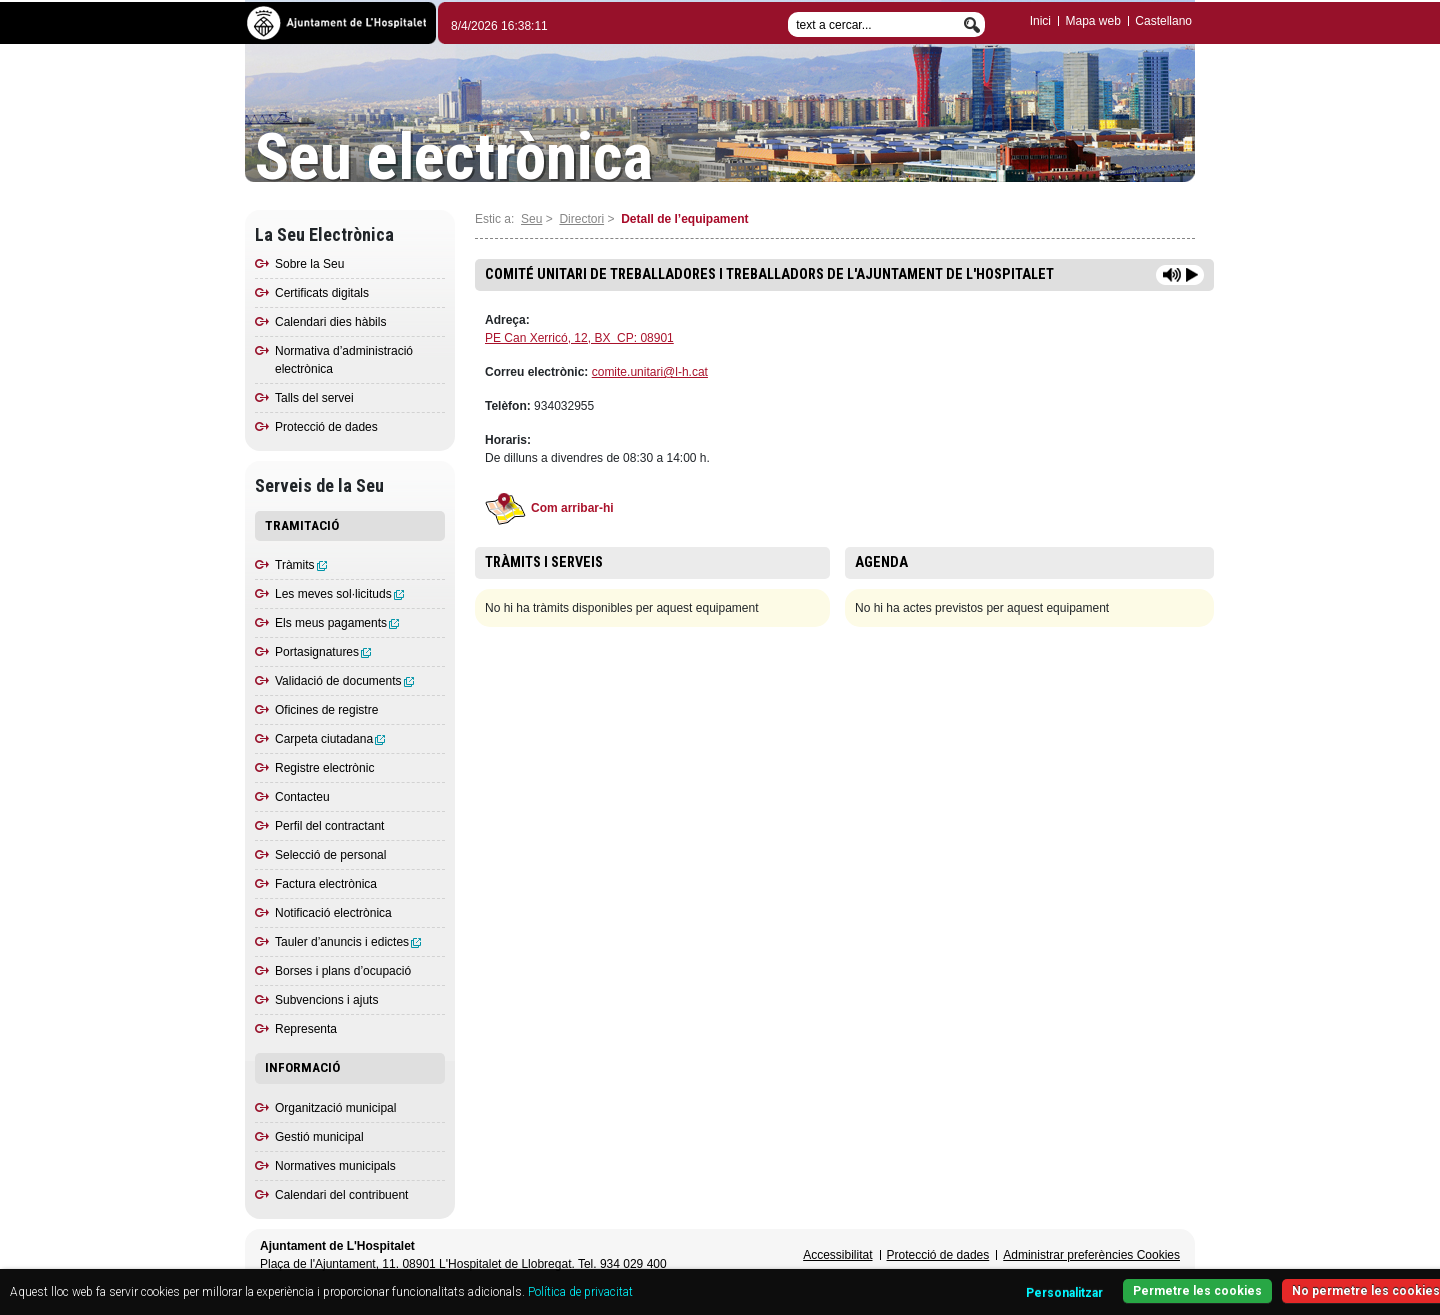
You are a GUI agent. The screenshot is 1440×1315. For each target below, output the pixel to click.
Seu (531, 219)
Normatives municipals (335, 1166)
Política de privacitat (580, 1292)
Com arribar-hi (549, 508)
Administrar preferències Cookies (1091, 1255)
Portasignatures (323, 652)
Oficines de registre (326, 710)
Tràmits (301, 565)
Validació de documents (344, 681)
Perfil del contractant (329, 826)
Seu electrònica (454, 158)
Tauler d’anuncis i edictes (348, 942)
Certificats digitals (322, 293)
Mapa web (1092, 21)
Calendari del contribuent (341, 1195)
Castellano (1163, 21)
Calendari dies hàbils (330, 322)
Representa (306, 1029)
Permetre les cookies (1197, 1291)
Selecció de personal (330, 855)
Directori (581, 219)
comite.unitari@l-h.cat (650, 372)
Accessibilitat (837, 1255)
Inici (1040, 21)
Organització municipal (335, 1108)
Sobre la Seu (309, 264)
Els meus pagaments (337, 623)
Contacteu (302, 797)
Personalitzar (1064, 1293)
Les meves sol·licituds (339, 594)
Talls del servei (314, 398)
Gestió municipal (319, 1137)
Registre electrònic (324, 768)
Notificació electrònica (333, 913)
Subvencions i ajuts (326, 1000)
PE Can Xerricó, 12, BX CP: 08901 (579, 338)
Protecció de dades (326, 427)
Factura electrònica (326, 884)
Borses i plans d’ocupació (343, 971)
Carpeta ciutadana (330, 739)
